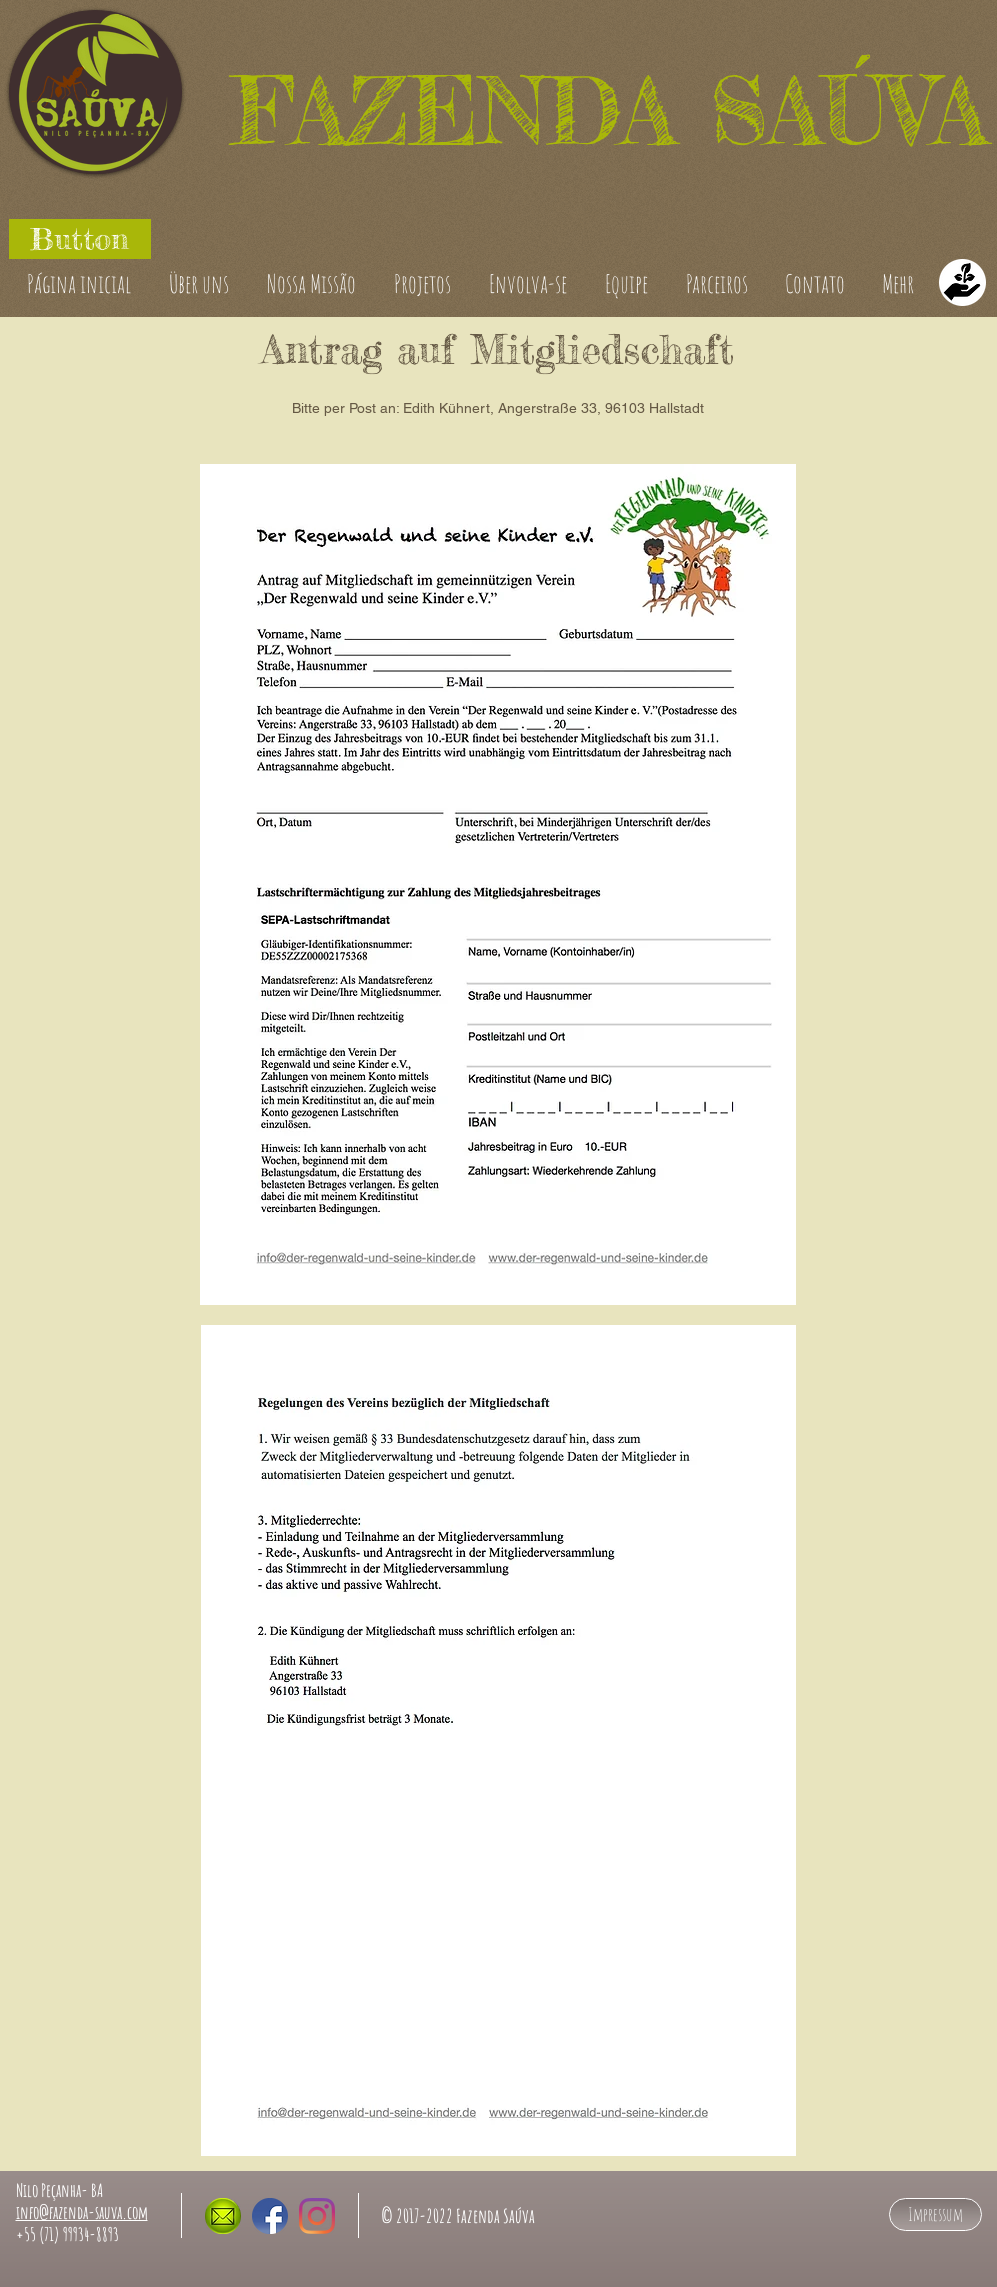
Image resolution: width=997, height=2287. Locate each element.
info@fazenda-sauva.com (82, 2212)
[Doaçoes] (962, 283)
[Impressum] (935, 2214)
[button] (80, 239)
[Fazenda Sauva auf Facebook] (270, 2216)
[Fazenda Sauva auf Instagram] (317, 2216)
